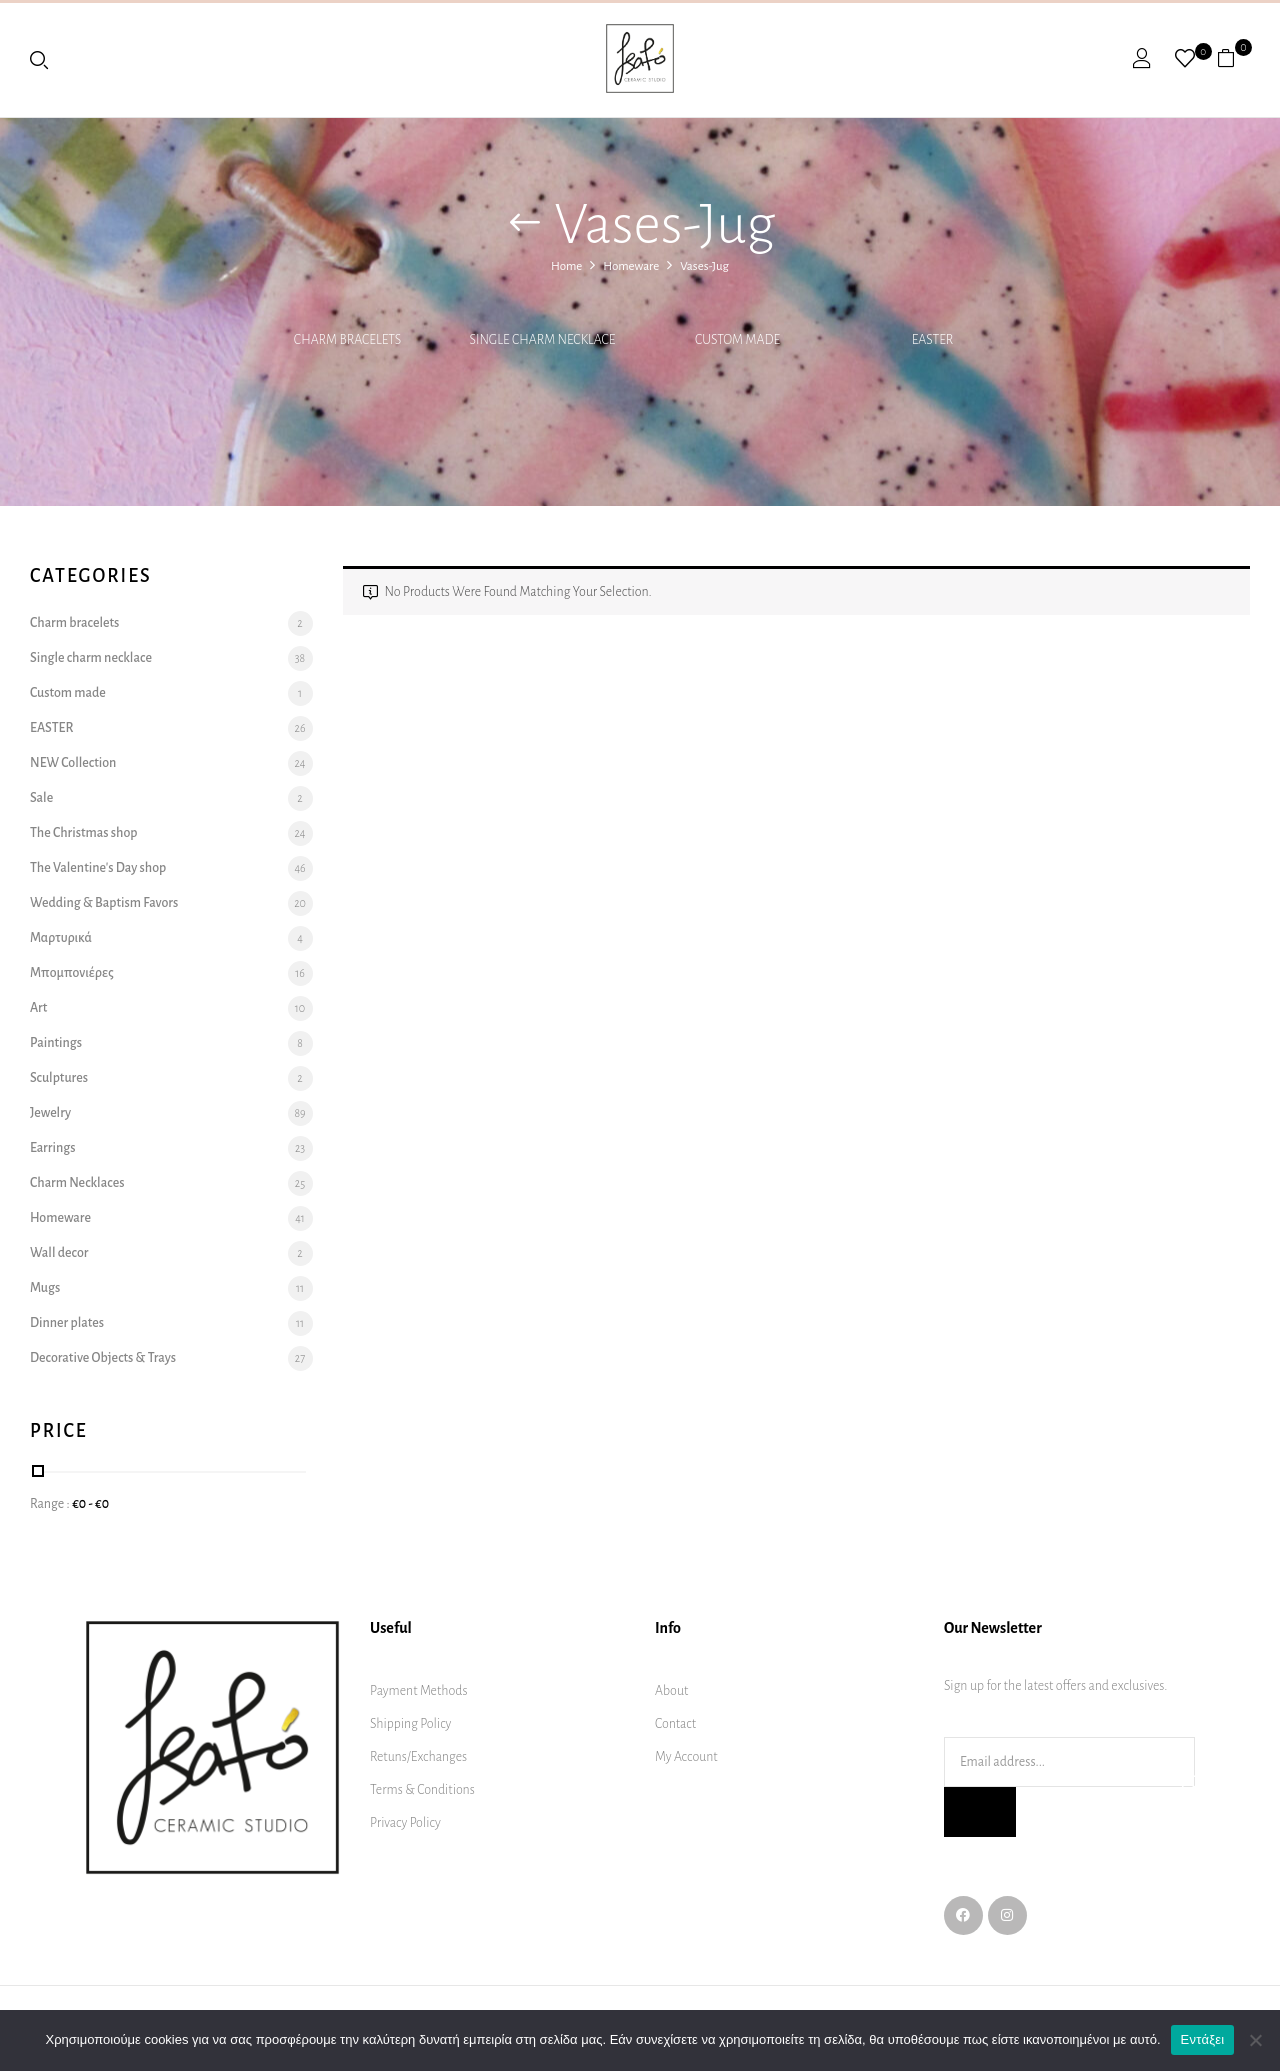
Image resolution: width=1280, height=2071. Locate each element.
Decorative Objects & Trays (103, 1358)
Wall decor (59, 1253)
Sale (41, 798)
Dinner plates (67, 1323)
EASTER (933, 340)
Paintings (56, 1043)
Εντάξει (1203, 2039)
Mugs (45, 1288)
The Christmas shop (84, 833)
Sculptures (59, 1078)
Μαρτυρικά (61, 938)
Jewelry (50, 1113)
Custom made (737, 340)
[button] (1233, 58)
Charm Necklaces (77, 1183)
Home (566, 266)
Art (38, 1008)
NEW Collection (73, 763)
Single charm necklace (543, 340)
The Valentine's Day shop (98, 868)
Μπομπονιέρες (72, 973)
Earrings (52, 1148)
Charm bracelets (347, 340)
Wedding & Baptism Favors (104, 903)
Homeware (631, 266)
